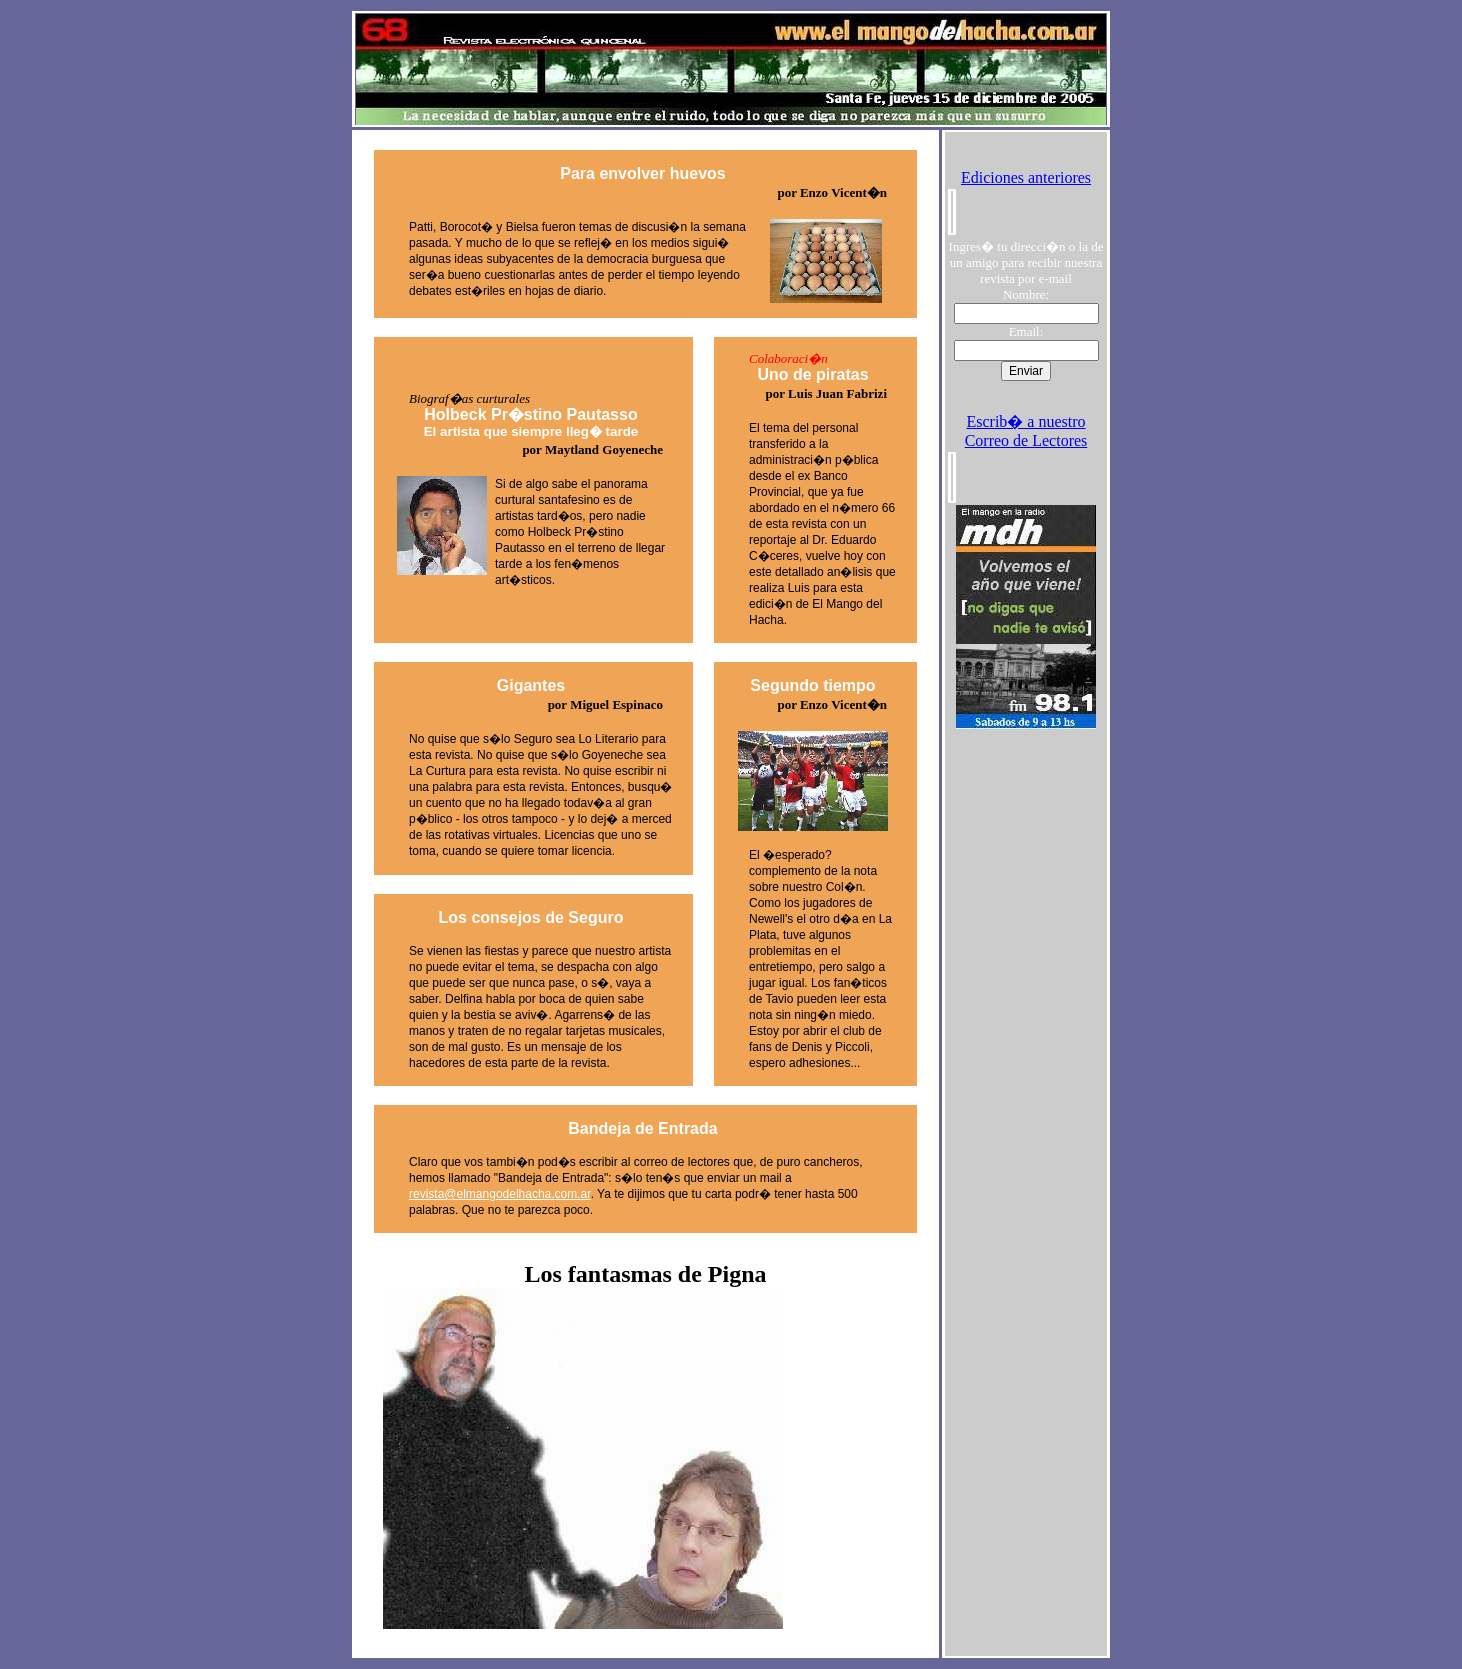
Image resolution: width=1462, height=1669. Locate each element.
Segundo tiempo (812, 685)
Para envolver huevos (642, 173)
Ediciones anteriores (1026, 177)
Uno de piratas (812, 374)
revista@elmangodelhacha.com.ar (500, 1194)
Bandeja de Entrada (642, 1128)
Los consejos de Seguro (531, 917)
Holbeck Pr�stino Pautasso (531, 422)
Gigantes (531, 685)
